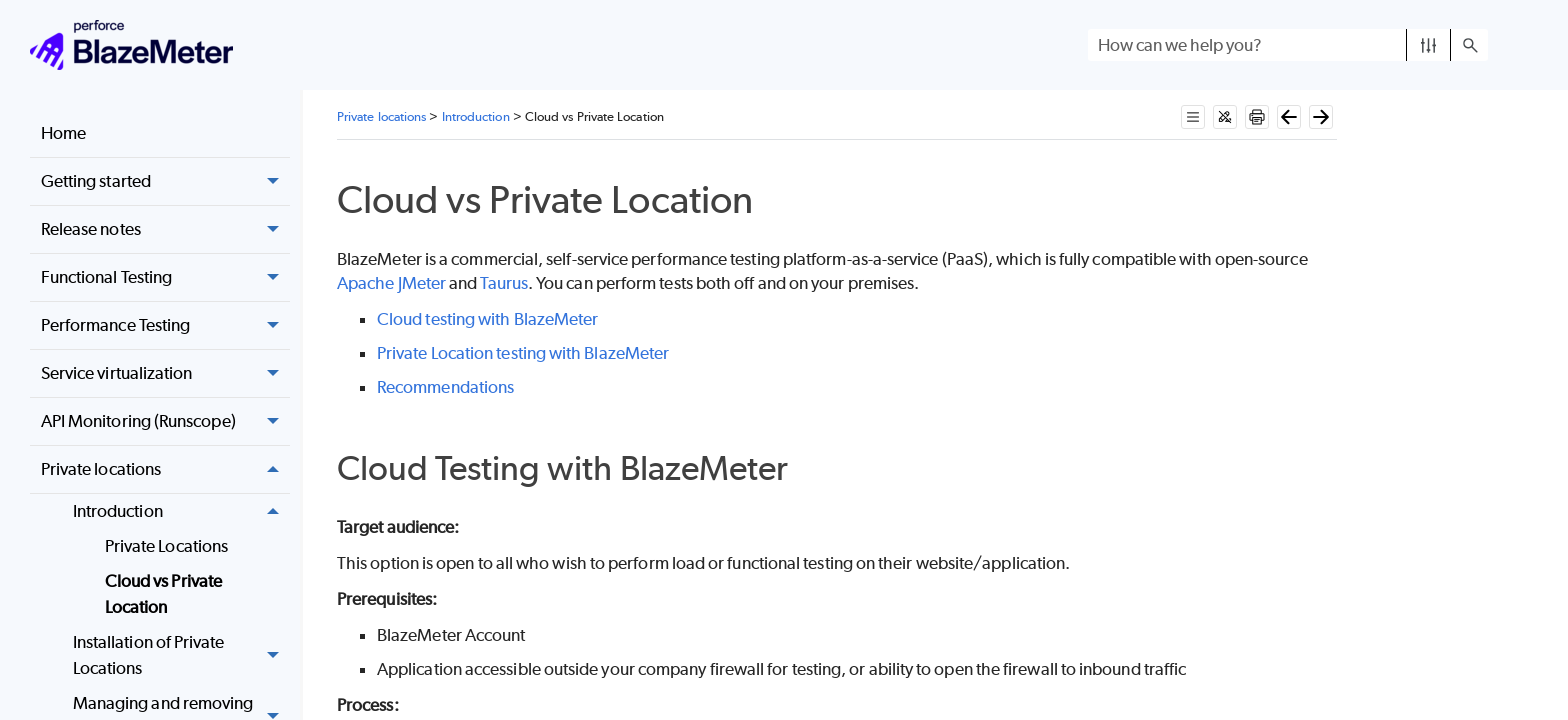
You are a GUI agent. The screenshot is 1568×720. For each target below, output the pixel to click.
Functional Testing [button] (165, 277)
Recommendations (445, 387)
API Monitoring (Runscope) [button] (165, 421)
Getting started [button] (165, 181)
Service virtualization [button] (165, 373)
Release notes (165, 229)
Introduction (181, 511)
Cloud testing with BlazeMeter (487, 319)
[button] (1428, 45)
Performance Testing (165, 325)
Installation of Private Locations (181, 655)
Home (63, 133)
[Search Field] (1288, 45)
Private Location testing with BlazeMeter (523, 353)
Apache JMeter (391, 283)
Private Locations (166, 546)
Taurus (503, 283)
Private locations (165, 469)
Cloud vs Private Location (163, 594)
